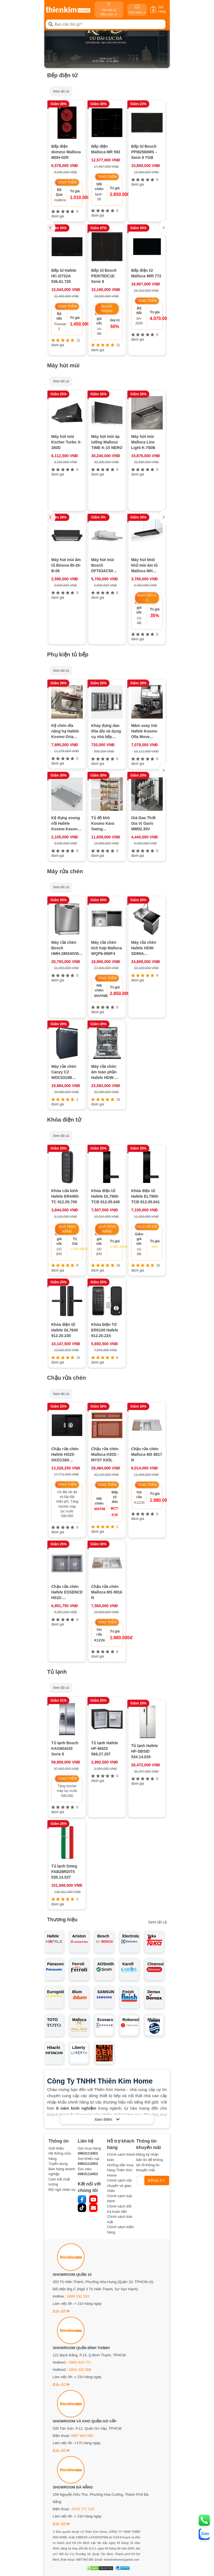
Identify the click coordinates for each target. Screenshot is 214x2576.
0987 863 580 (82, 2436)
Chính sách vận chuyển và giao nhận (119, 2185)
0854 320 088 (80, 2370)
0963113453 (88, 2153)
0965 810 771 (80, 2362)
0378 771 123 (83, 2509)
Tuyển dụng (58, 2164)
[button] (163, 227)
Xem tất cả (61, 91)
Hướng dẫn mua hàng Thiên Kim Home (120, 2170)
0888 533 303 (78, 2296)
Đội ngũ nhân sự (62, 2189)
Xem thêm (107, 2119)
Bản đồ (61, 2311)
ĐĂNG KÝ (157, 2180)
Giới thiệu (56, 2148)
